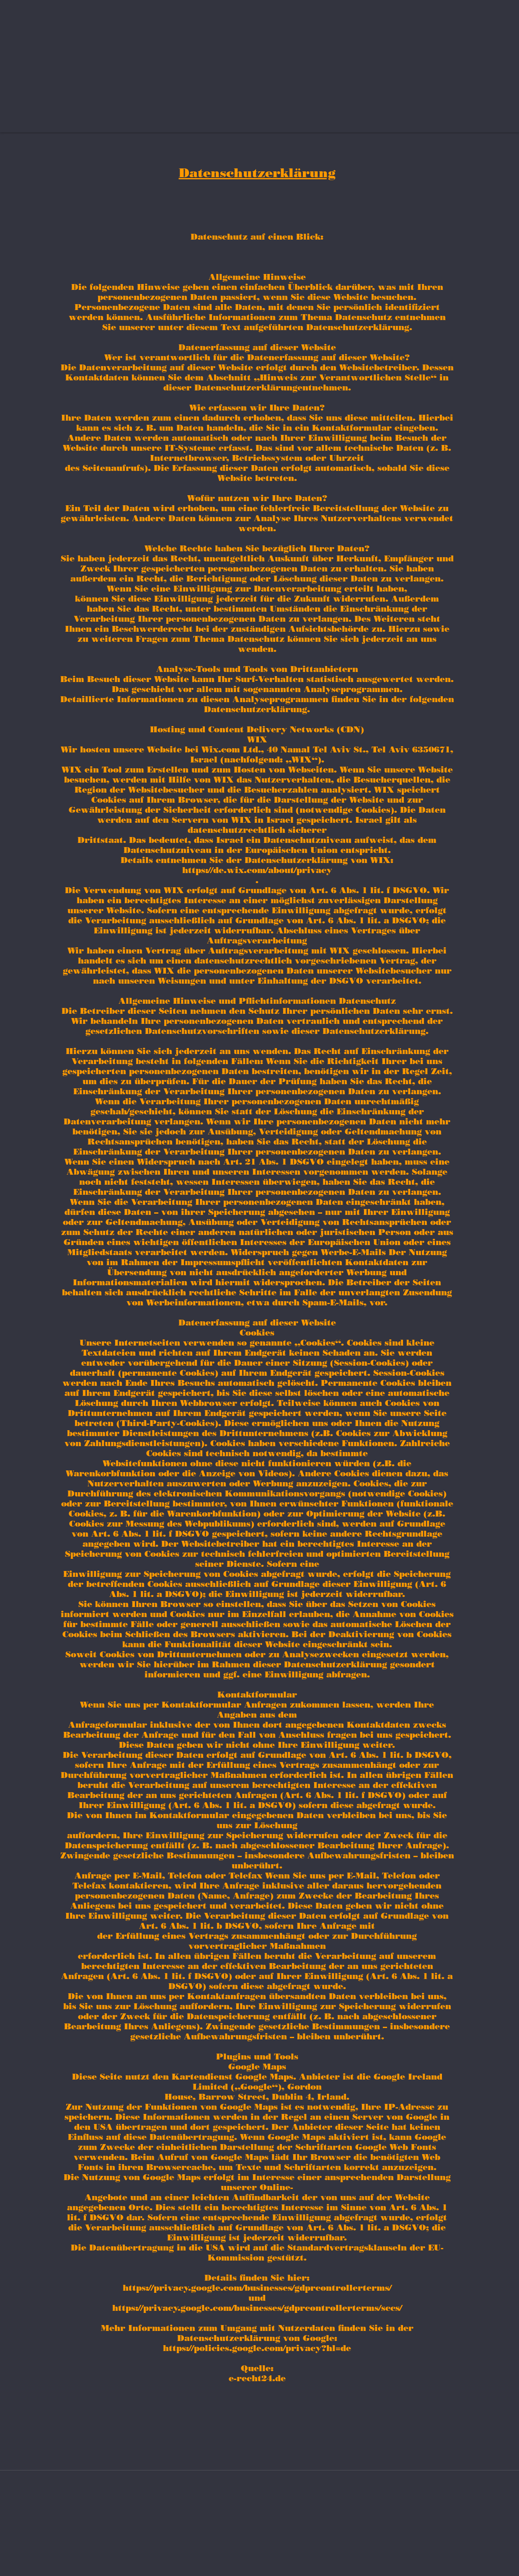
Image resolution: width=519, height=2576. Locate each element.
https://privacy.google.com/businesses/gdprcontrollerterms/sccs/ (257, 2308)
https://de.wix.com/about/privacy (257, 870)
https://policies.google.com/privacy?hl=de (257, 2348)
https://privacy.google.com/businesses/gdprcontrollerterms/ (257, 2288)
